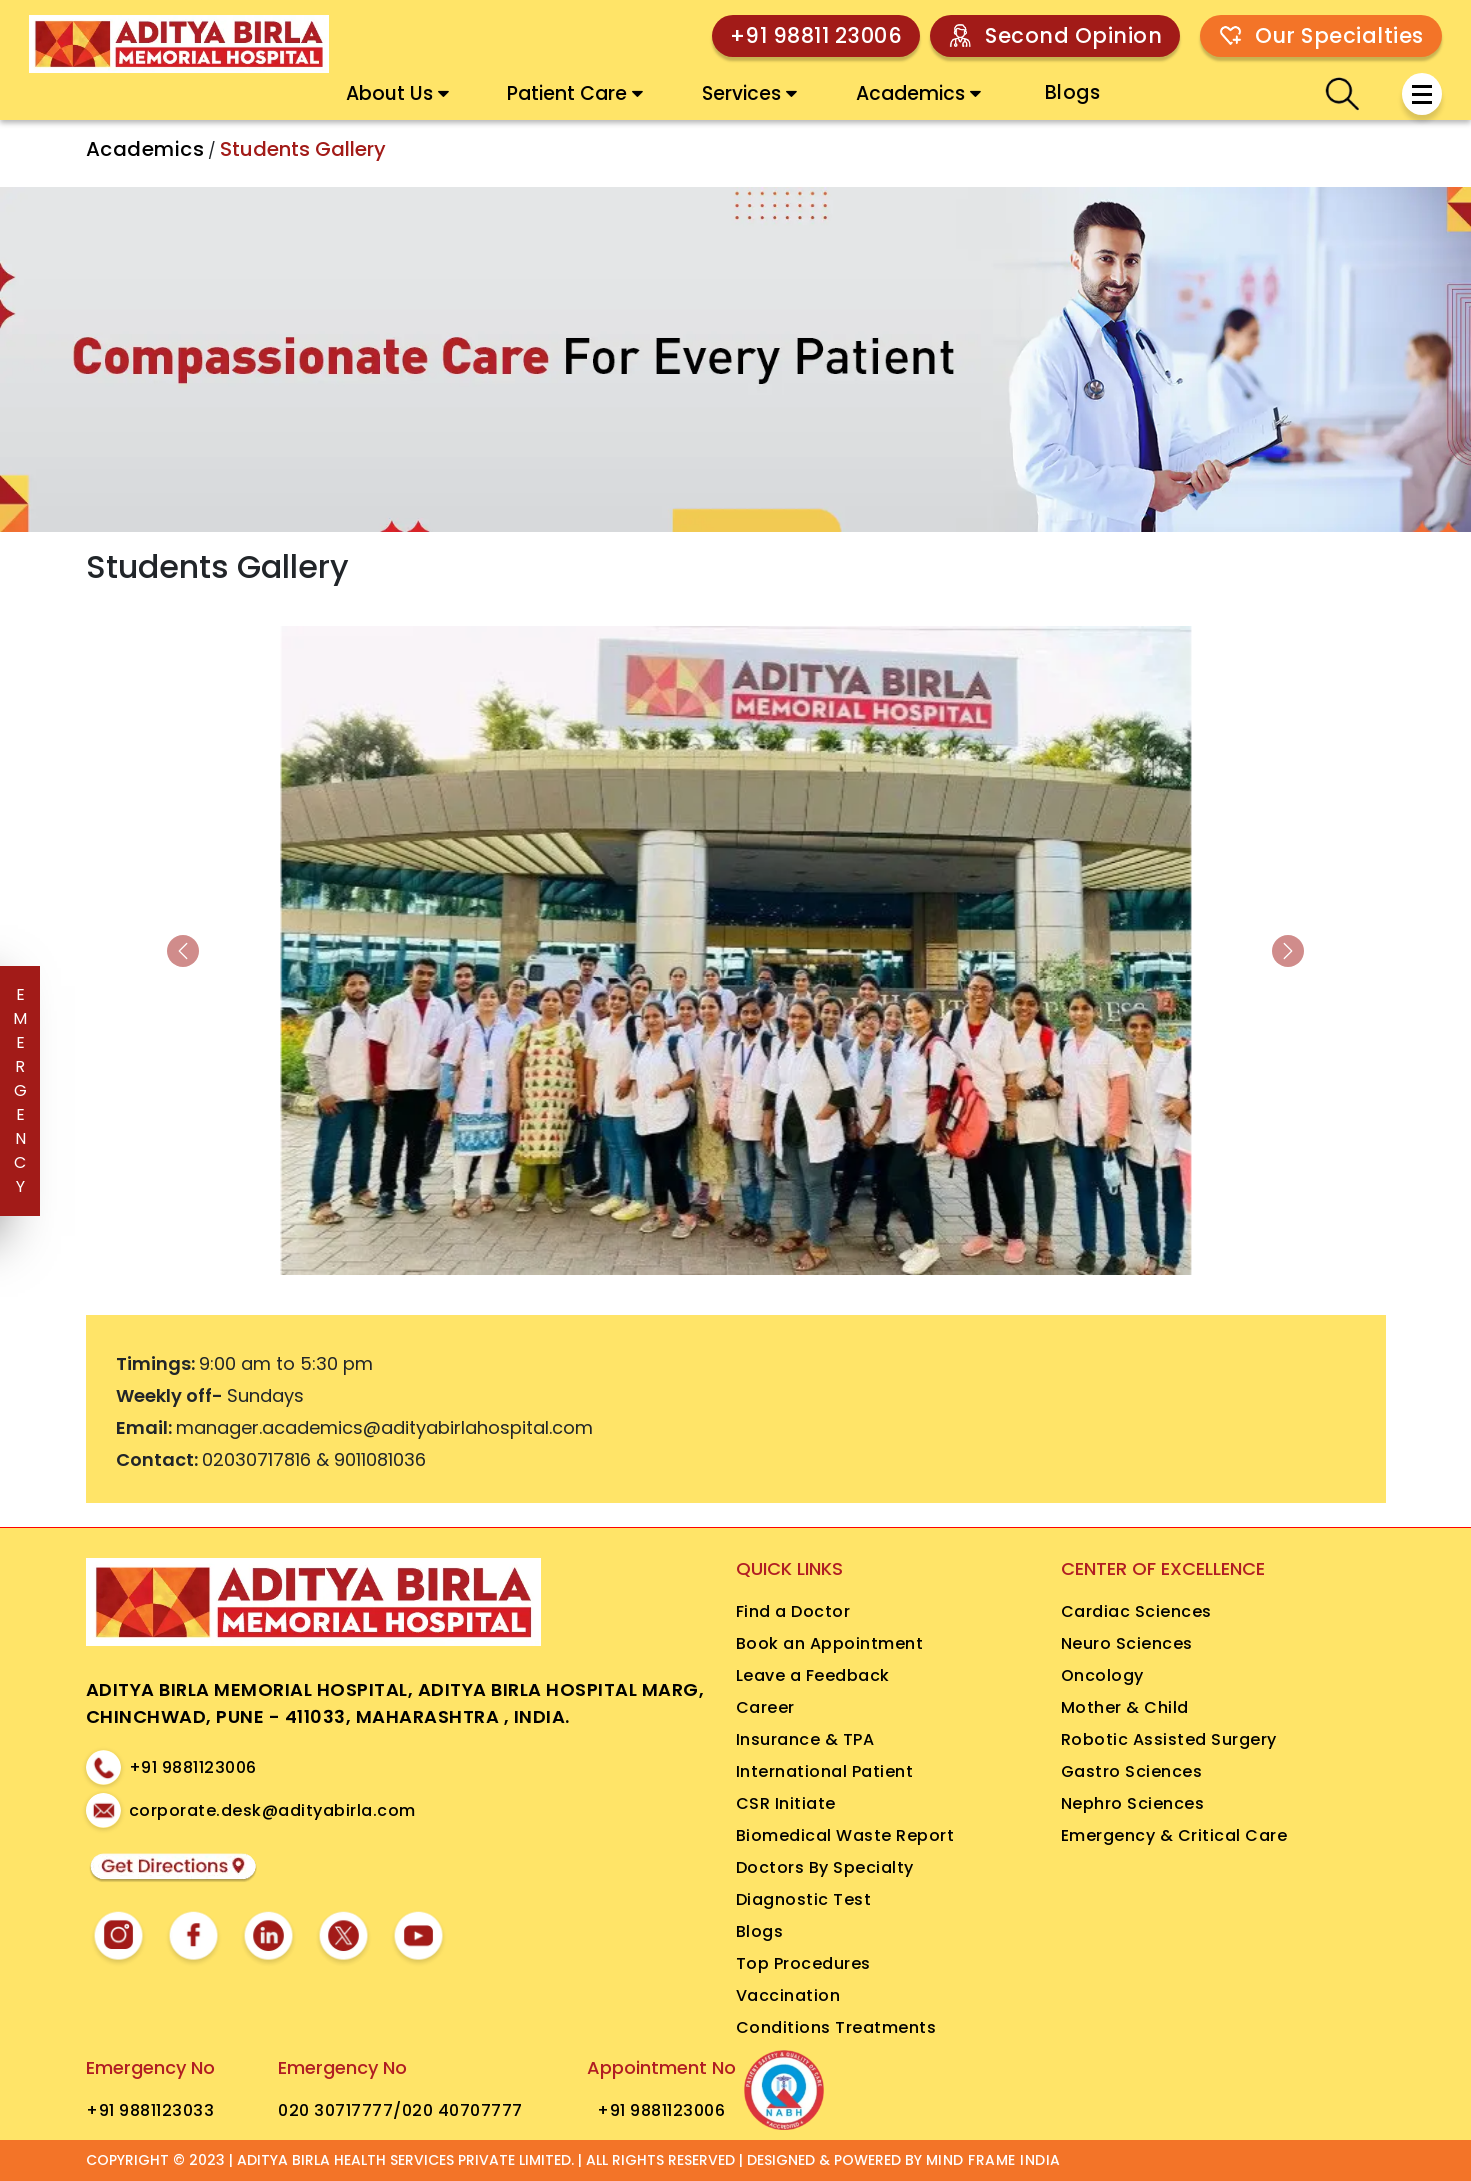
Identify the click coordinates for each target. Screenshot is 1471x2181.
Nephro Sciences (1133, 1803)
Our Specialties (1339, 35)
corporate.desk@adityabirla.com (272, 1810)
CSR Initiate (786, 1803)
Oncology (1102, 1675)
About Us (397, 93)
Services (749, 93)
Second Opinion (1073, 35)
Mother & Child (1125, 1707)
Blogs (1073, 92)
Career (765, 1707)
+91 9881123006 (193, 1767)
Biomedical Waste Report (845, 1835)
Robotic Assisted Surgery (1169, 1739)
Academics (918, 93)
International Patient (825, 1771)
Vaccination (788, 1995)
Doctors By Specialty (825, 1867)
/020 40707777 (458, 2110)
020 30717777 (335, 2110)
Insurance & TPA (805, 1739)
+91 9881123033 (150, 2110)
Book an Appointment (830, 1643)
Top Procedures (803, 1963)
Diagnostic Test (804, 1899)
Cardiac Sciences (1136, 1611)
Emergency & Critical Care (1174, 1835)
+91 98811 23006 (816, 35)
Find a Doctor (793, 1611)
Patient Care (575, 93)
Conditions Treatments (836, 2027)
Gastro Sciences (1132, 1771)
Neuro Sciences (1127, 1643)
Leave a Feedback (813, 1675)
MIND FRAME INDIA (993, 2160)
